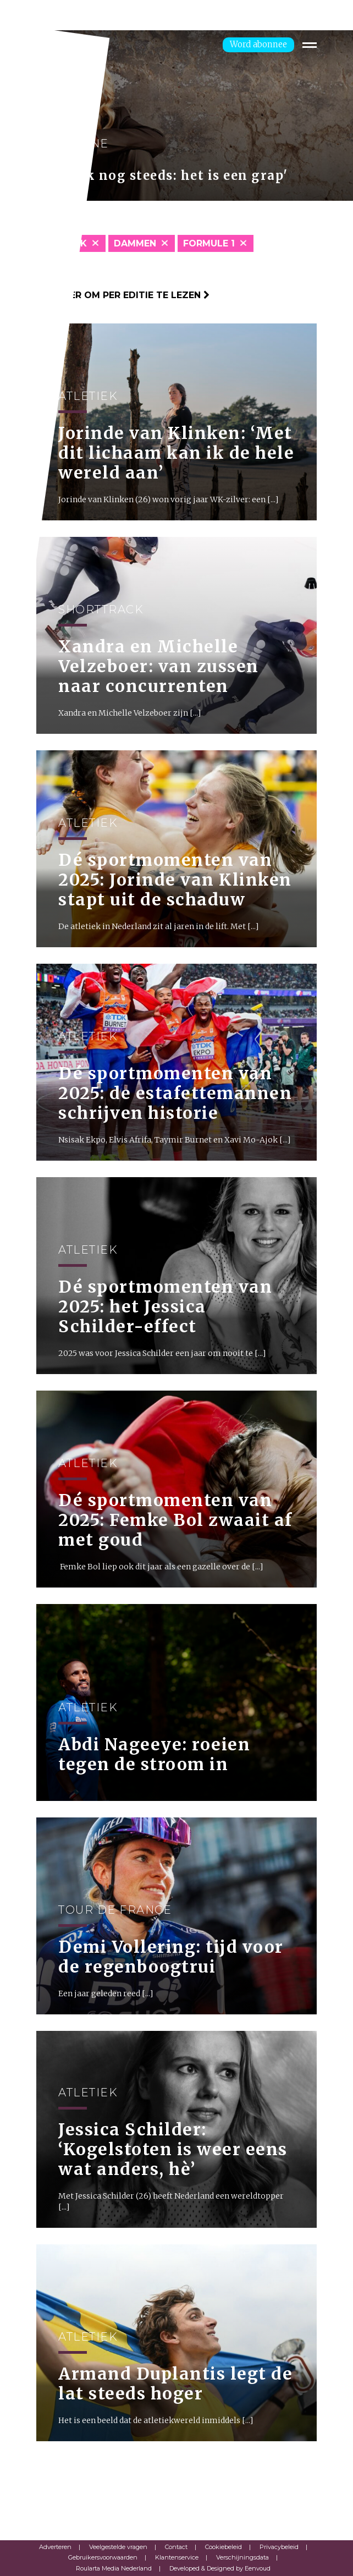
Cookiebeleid (223, 2547)
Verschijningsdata (242, 2557)
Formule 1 (209, 243)
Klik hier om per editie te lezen (122, 295)
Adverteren (55, 2547)
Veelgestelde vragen (118, 2547)
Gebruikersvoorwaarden (102, 2557)
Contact (176, 2547)
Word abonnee (258, 44)
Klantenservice (176, 2557)
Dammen (135, 243)
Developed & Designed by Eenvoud (220, 2568)
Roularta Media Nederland (114, 2568)
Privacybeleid (279, 2547)
